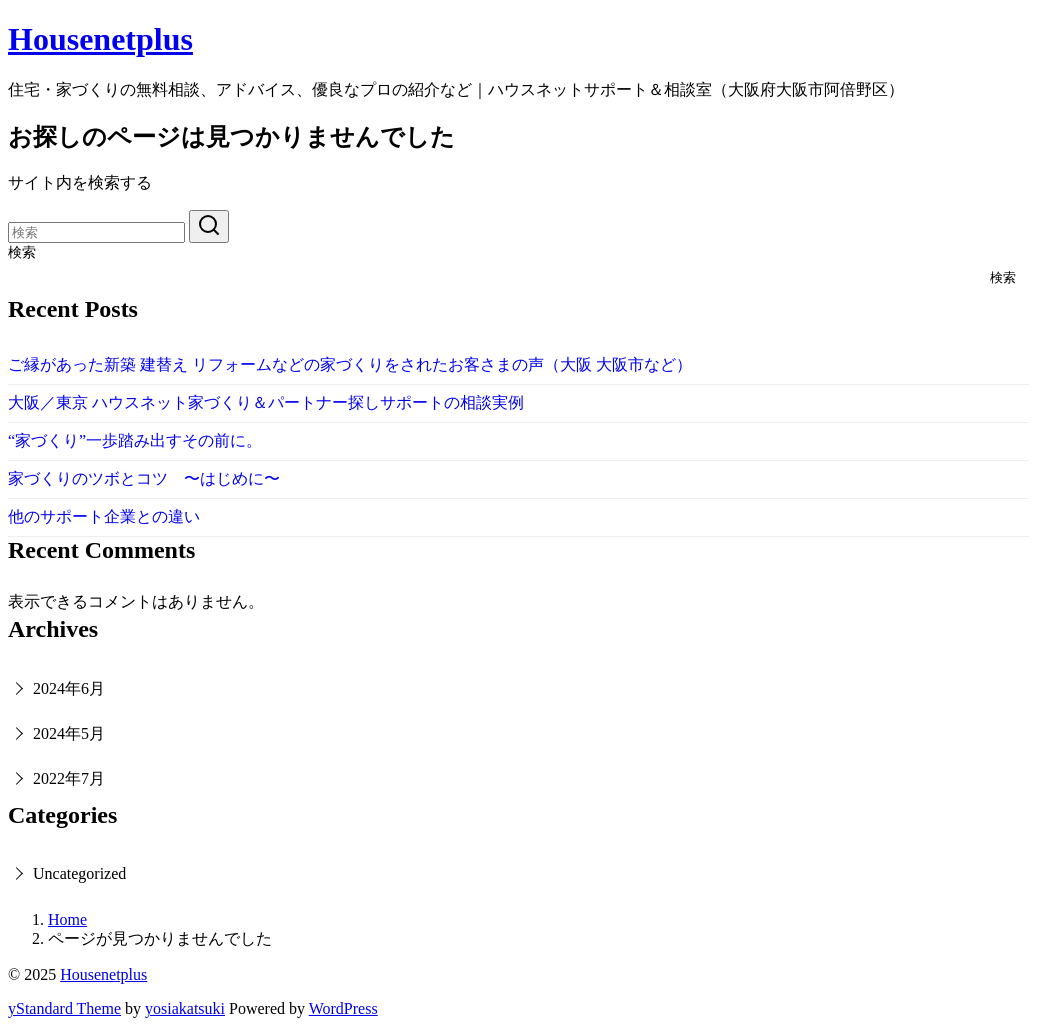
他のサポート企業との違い (104, 516)
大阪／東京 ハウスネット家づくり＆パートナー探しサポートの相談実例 (266, 402)
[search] (209, 226)
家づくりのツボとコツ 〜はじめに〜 (144, 478)
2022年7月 (69, 778)
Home (67, 919)
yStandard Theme (64, 1008)
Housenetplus (100, 39)
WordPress (343, 1008)
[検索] (96, 232)
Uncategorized (79, 873)
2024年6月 (69, 688)
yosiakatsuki (185, 1008)
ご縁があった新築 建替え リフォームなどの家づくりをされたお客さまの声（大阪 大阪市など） (350, 364)
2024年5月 (69, 733)
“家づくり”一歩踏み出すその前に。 (135, 440)
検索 (22, 252)
